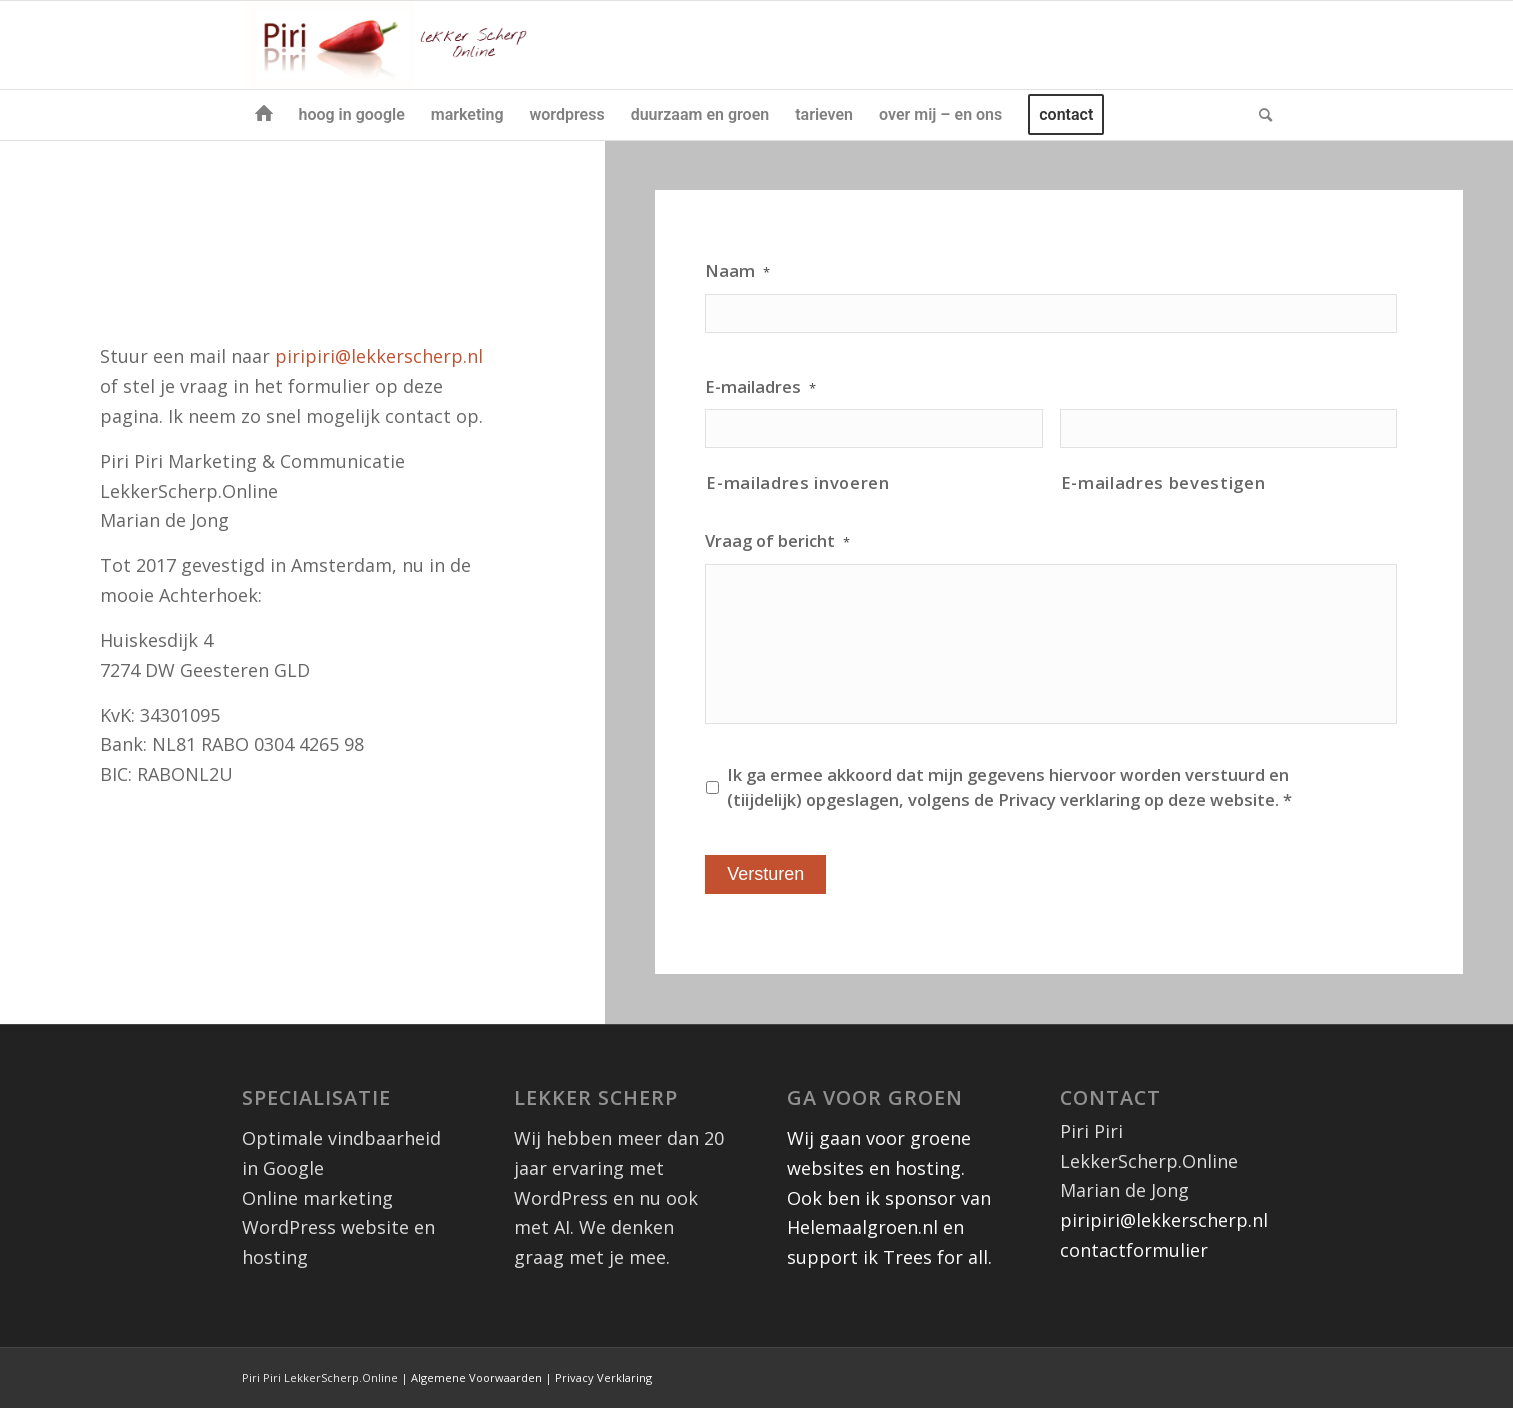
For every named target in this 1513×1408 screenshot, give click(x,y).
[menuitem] (264, 115)
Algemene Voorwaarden (476, 1377)
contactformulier (1134, 1250)
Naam (737, 271)
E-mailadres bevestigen (1163, 482)
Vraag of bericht (777, 541)
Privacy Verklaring (603, 1377)
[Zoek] (1259, 115)
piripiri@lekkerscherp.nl (379, 356)
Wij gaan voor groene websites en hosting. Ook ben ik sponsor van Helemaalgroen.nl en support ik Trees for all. (889, 1197)
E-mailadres (760, 387)
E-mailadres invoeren (797, 482)
